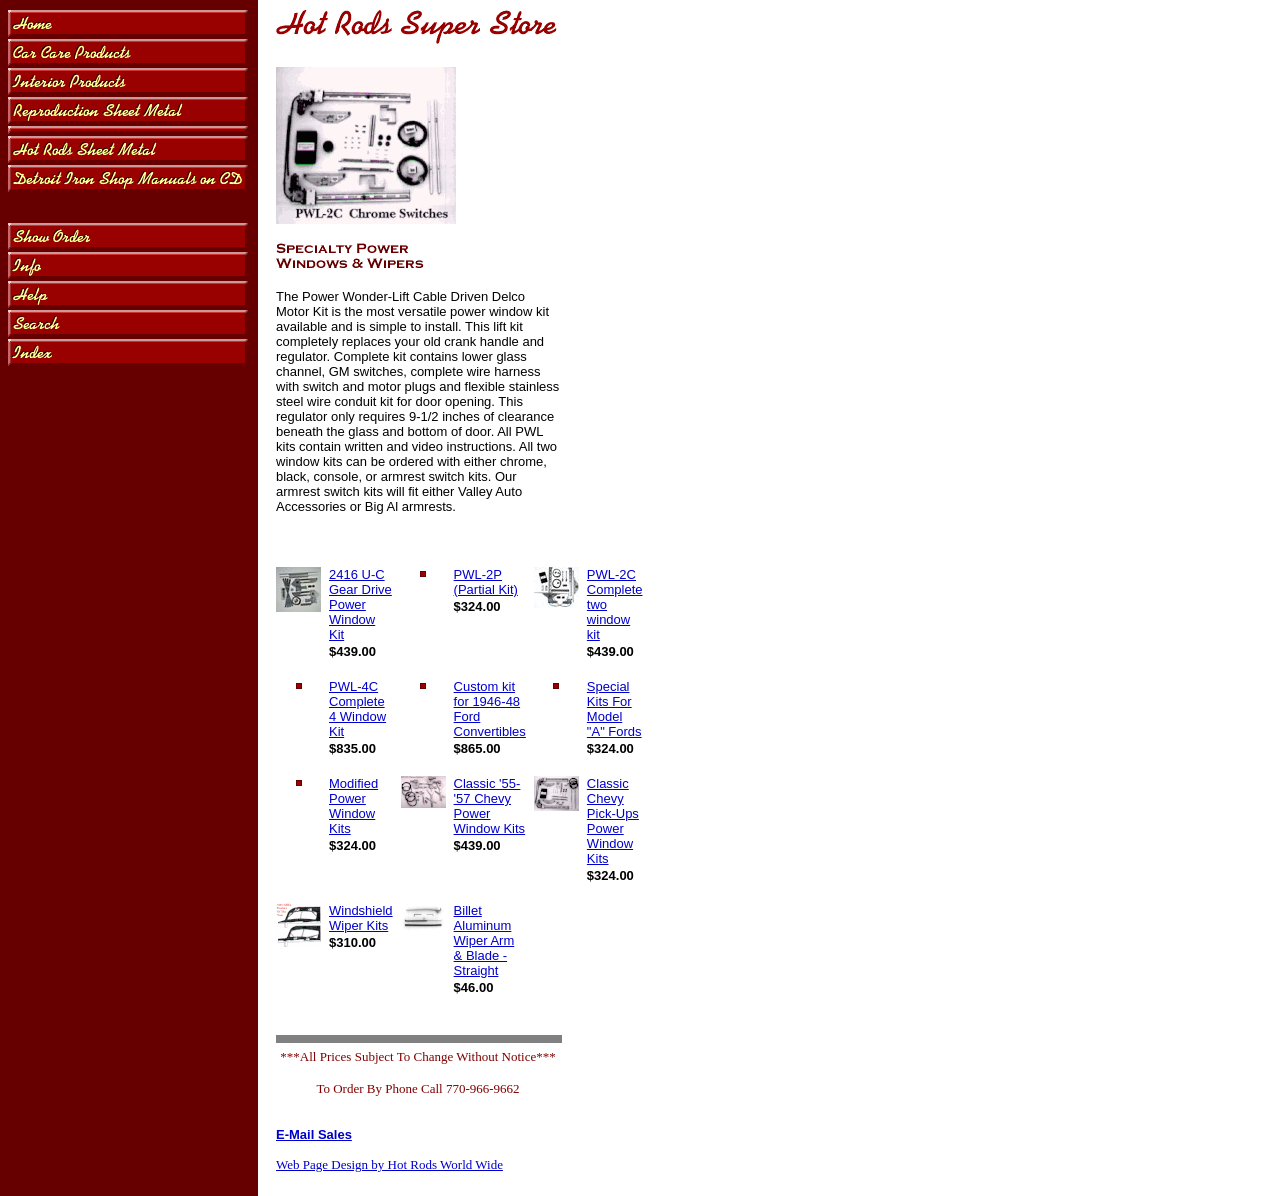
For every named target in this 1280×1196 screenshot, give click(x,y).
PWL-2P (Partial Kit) (486, 582)
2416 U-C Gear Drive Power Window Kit (360, 604)
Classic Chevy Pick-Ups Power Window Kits (613, 821)
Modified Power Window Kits (353, 806)
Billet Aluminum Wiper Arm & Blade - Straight (484, 940)
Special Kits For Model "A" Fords (614, 709)
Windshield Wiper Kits (361, 918)
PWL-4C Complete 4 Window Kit (357, 709)
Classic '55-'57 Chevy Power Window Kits (490, 806)
